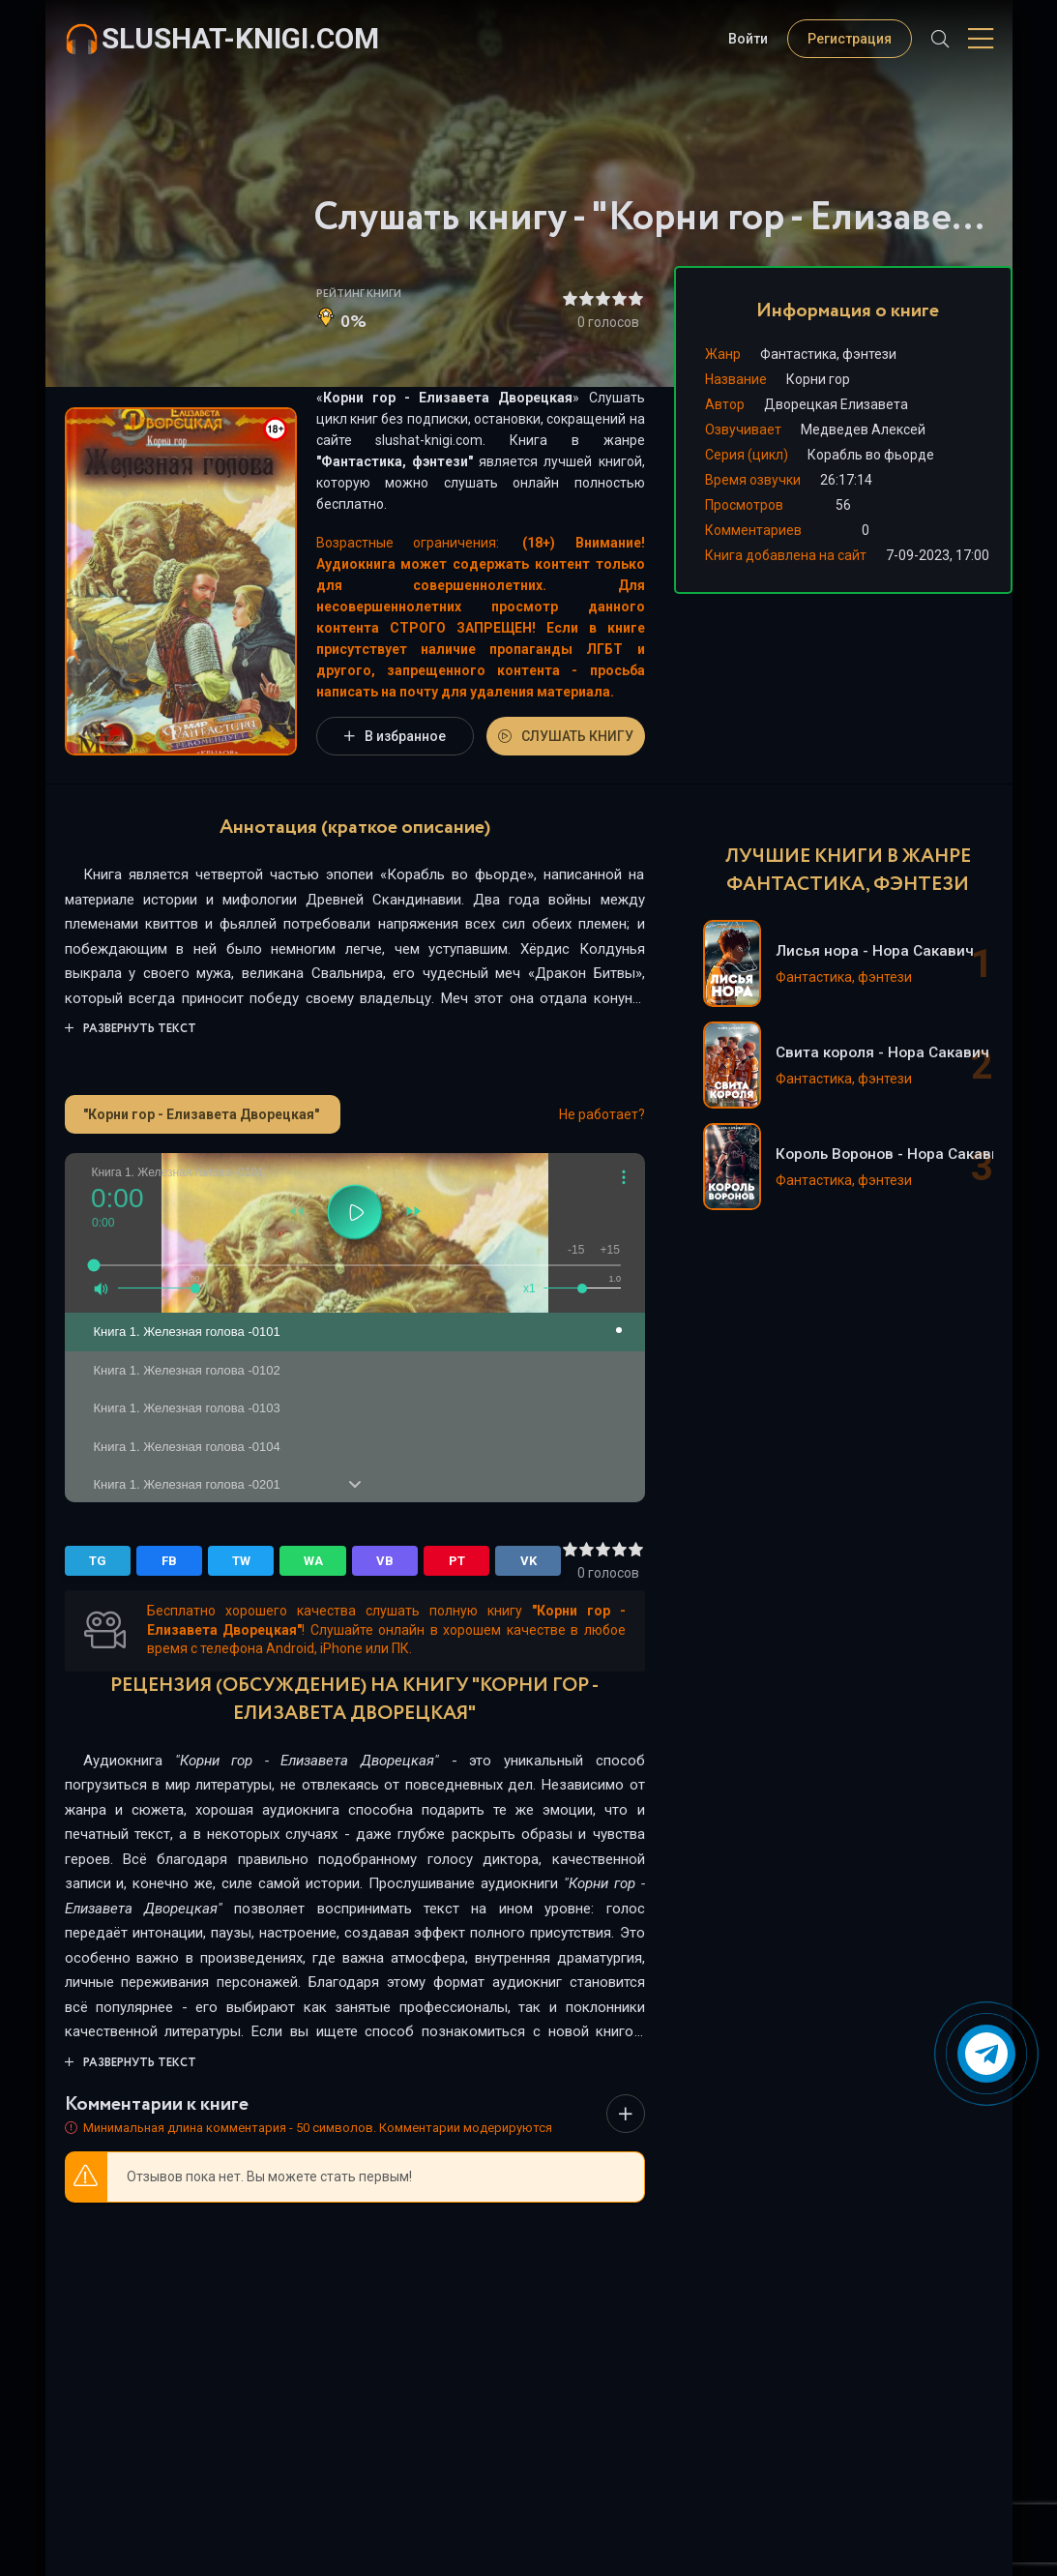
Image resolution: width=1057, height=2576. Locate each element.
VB (385, 1561)
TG (97, 1561)
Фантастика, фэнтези (394, 461)
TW (241, 1561)
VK (528, 1561)
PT (457, 1561)
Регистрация (849, 38)
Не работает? (602, 1114)
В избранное (395, 736)
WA (313, 1561)
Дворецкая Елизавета (836, 404)
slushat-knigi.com (240, 38)
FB (169, 1561)
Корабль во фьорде (870, 454)
